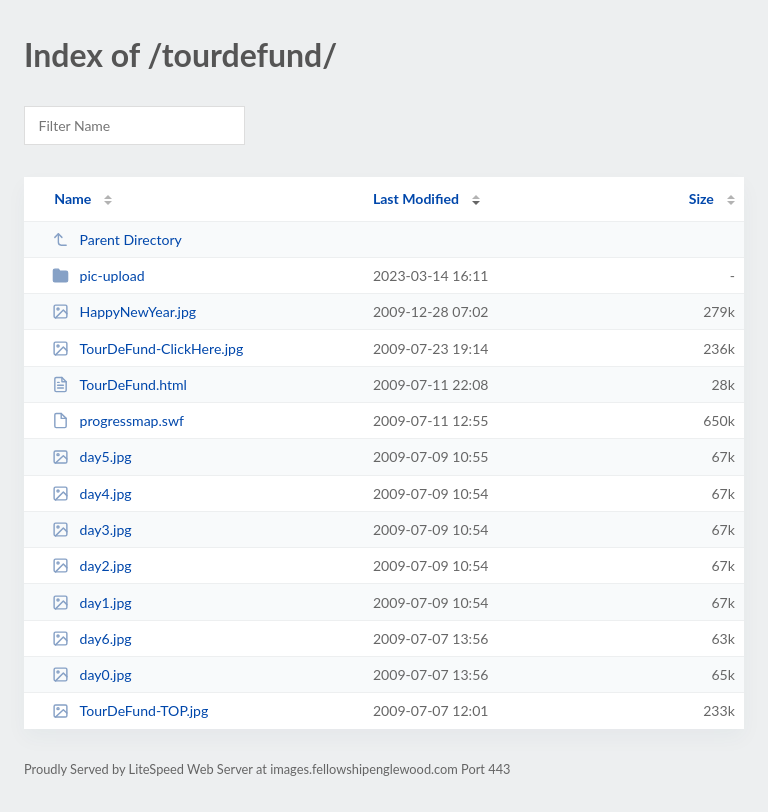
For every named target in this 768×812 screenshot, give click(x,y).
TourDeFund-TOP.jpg (130, 710)
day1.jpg (91, 602)
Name (72, 198)
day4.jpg (91, 493)
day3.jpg (91, 529)
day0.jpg (91, 674)
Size (701, 198)
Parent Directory (117, 239)
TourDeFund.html (119, 384)
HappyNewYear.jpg (124, 311)
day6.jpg (91, 638)
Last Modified (416, 198)
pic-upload (98, 275)
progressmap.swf (118, 420)
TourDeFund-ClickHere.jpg (147, 348)
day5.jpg (91, 456)
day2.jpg (91, 565)
